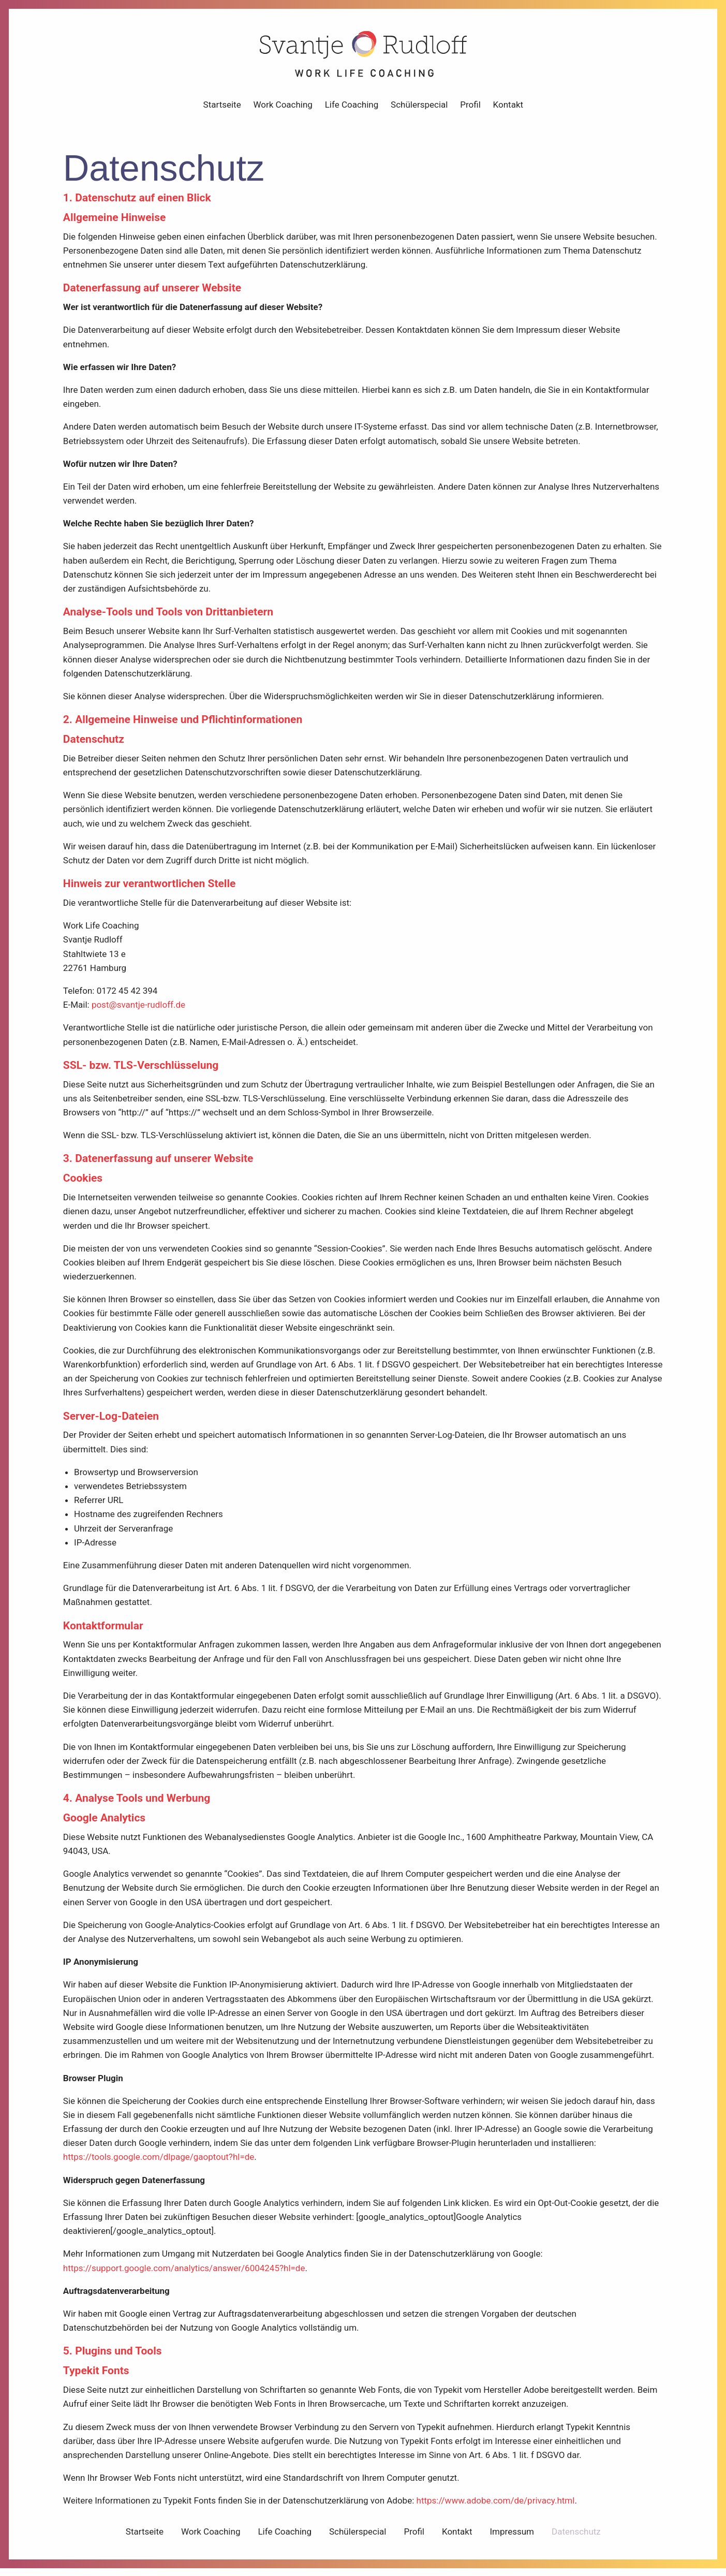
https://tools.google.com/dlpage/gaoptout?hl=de (158, 2162)
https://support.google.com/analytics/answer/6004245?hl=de (184, 2273)
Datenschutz (576, 2536)
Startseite (222, 109)
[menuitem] (222, 109)
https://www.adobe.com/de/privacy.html (495, 2505)
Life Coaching (351, 109)
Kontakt (508, 109)
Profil (470, 109)
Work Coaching (282, 109)
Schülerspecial (419, 109)
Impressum (512, 2536)
